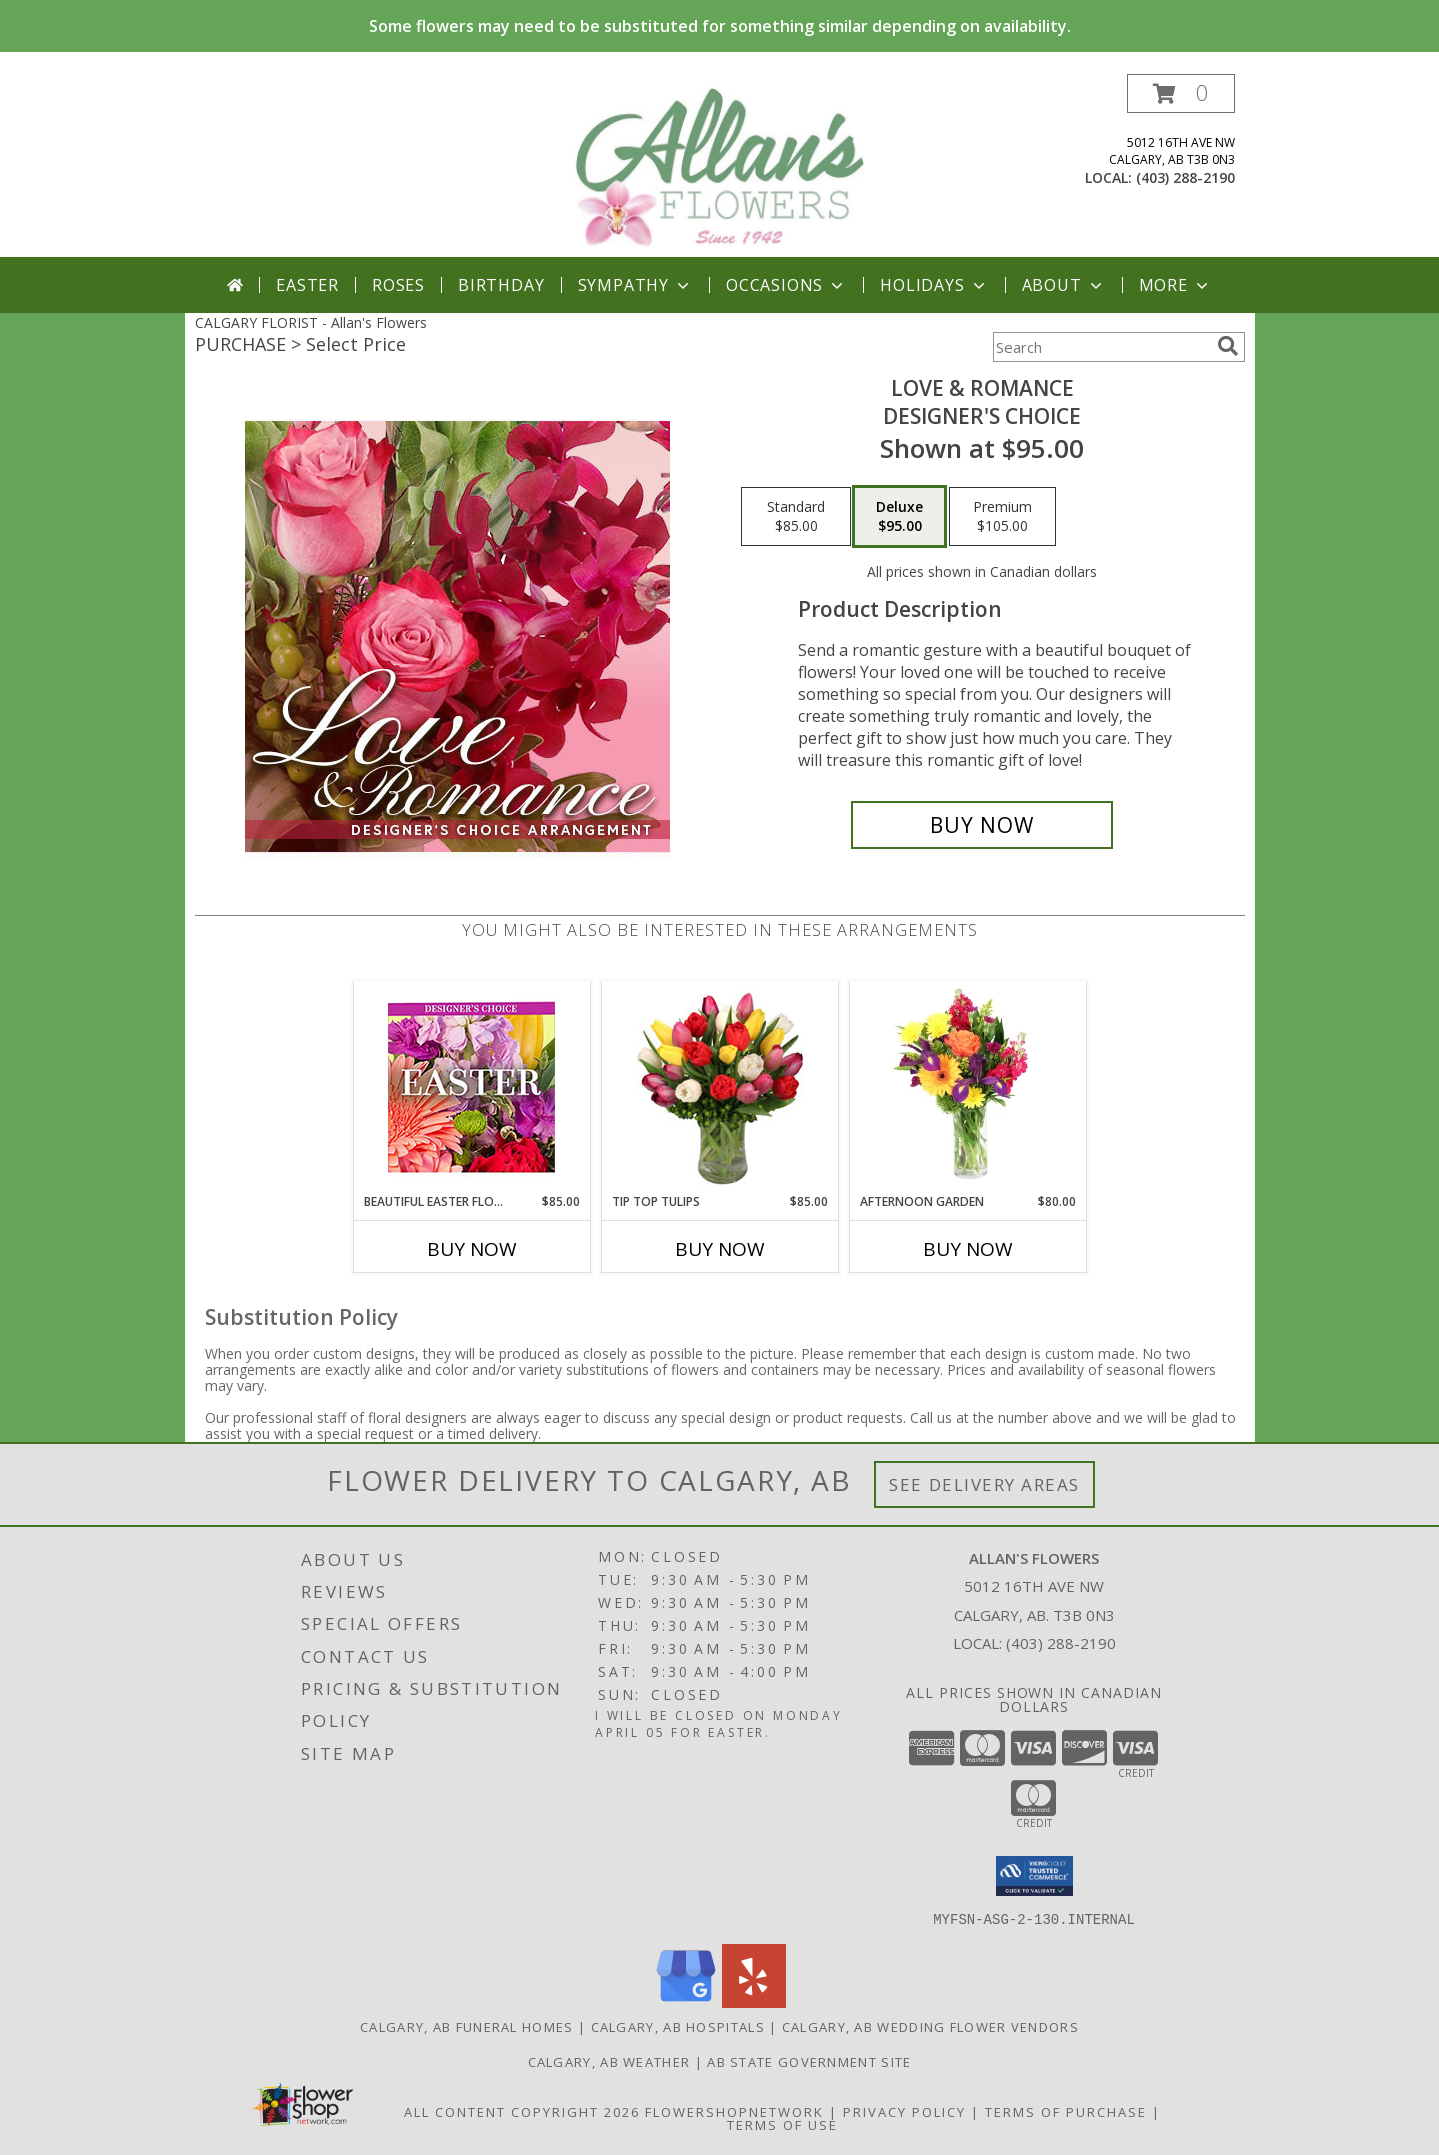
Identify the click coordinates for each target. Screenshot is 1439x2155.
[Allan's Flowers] (720, 165)
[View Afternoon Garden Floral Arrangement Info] (967, 1087)
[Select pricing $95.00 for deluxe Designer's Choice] (899, 517)
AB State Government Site (809, 2061)
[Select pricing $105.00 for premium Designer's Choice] (1002, 517)
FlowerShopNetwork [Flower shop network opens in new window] (734, 2111)
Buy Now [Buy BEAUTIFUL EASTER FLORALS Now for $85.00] (472, 1249)
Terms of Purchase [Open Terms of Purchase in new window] (1066, 2111)
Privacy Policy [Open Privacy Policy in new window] (904, 2111)
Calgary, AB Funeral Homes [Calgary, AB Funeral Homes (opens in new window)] (467, 2026)
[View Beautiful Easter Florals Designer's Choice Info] (471, 1087)
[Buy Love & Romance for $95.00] (982, 825)
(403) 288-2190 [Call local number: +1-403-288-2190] (1185, 177)
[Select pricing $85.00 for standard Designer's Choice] (796, 517)
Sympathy (635, 285)
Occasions (786, 285)
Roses (398, 285)
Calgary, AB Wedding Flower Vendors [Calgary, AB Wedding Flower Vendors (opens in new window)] (930, 2026)
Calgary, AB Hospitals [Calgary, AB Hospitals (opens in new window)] (678, 2026)
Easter (307, 285)
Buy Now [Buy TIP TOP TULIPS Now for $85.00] (720, 1249)
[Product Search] (1101, 347)
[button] (1181, 93)
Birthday (501, 285)
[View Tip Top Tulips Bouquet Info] (719, 1087)
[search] (1228, 346)
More (1175, 285)
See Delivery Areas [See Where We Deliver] (984, 1484)
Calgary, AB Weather (609, 2061)
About (1064, 285)
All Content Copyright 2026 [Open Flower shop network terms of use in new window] (522, 2111)
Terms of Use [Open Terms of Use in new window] (782, 2124)
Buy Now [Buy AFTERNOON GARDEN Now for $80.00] (968, 1249)
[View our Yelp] (754, 2001)
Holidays (934, 285)
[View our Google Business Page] (686, 2001)
